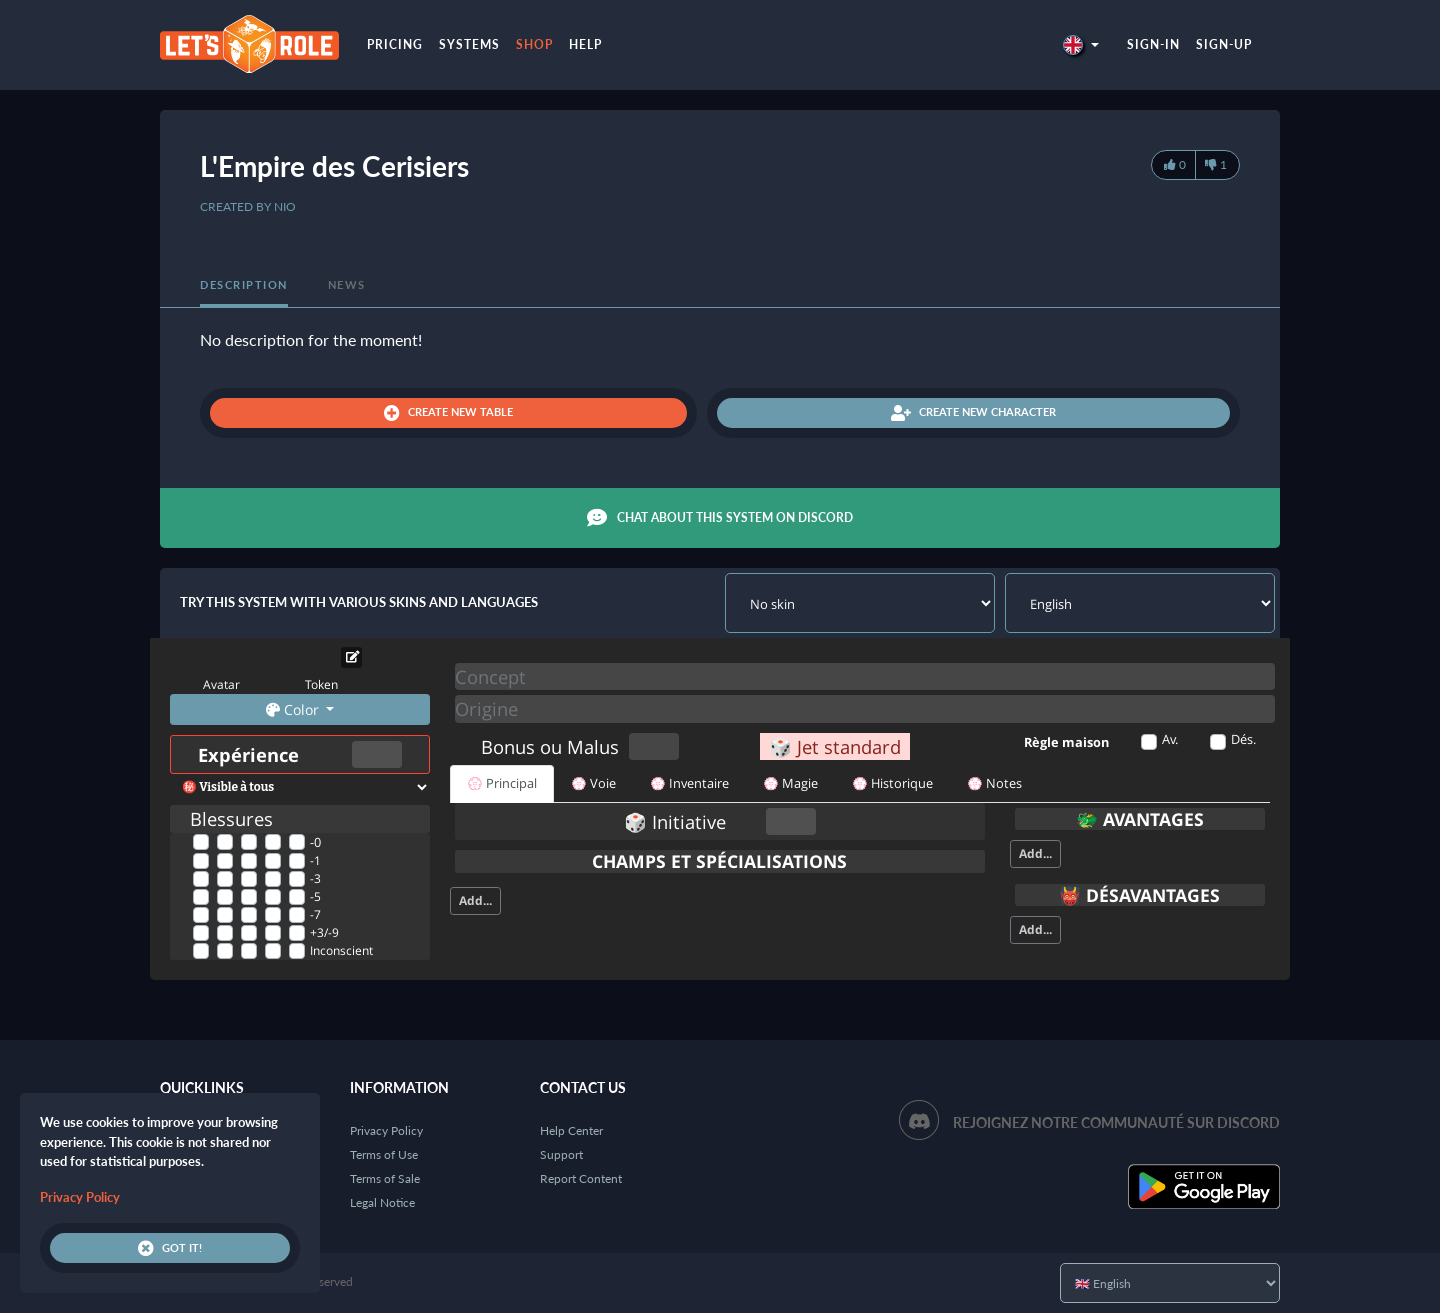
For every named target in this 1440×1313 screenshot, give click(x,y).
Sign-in (1153, 44)
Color (294, 709)
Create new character (973, 413)
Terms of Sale (385, 1178)
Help (585, 44)
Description (244, 284)
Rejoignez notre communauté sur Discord (1116, 1122)
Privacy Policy (386, 1130)
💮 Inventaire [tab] (689, 783)
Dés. (1243, 739)
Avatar (221, 684)
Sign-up (1224, 44)
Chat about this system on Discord (720, 518)
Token (321, 684)
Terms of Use (384, 1154)
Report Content (581, 1178)
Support (561, 1154)
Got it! (170, 1248)
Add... (475, 900)
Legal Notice (382, 1202)
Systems (469, 44)
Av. (1170, 739)
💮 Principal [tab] (502, 783)
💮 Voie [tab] (593, 783)
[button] (1081, 44)
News (347, 284)
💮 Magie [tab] (790, 783)
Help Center (571, 1130)
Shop (534, 44)
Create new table (448, 413)
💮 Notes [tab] (994, 783)
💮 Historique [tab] (892, 783)
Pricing (395, 44)
